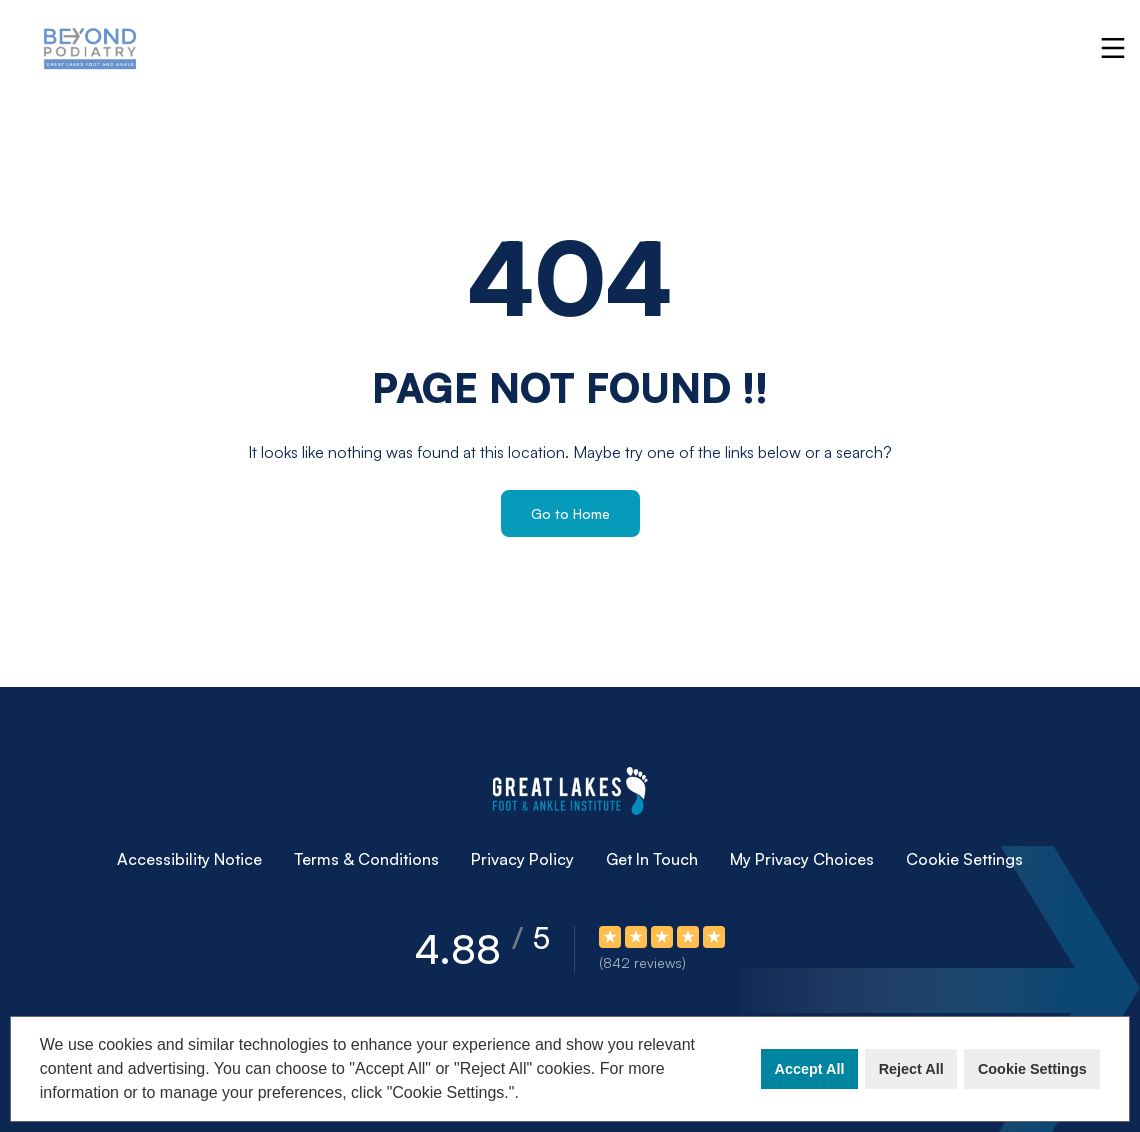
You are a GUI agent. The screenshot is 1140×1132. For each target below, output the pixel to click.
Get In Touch (652, 859)
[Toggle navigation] (1113, 48)
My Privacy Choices (802, 859)
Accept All (810, 1069)
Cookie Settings (1032, 1069)
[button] (526, 1095)
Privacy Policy (522, 859)
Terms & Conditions (366, 859)
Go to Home (570, 513)
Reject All (911, 1069)
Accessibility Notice (189, 859)
